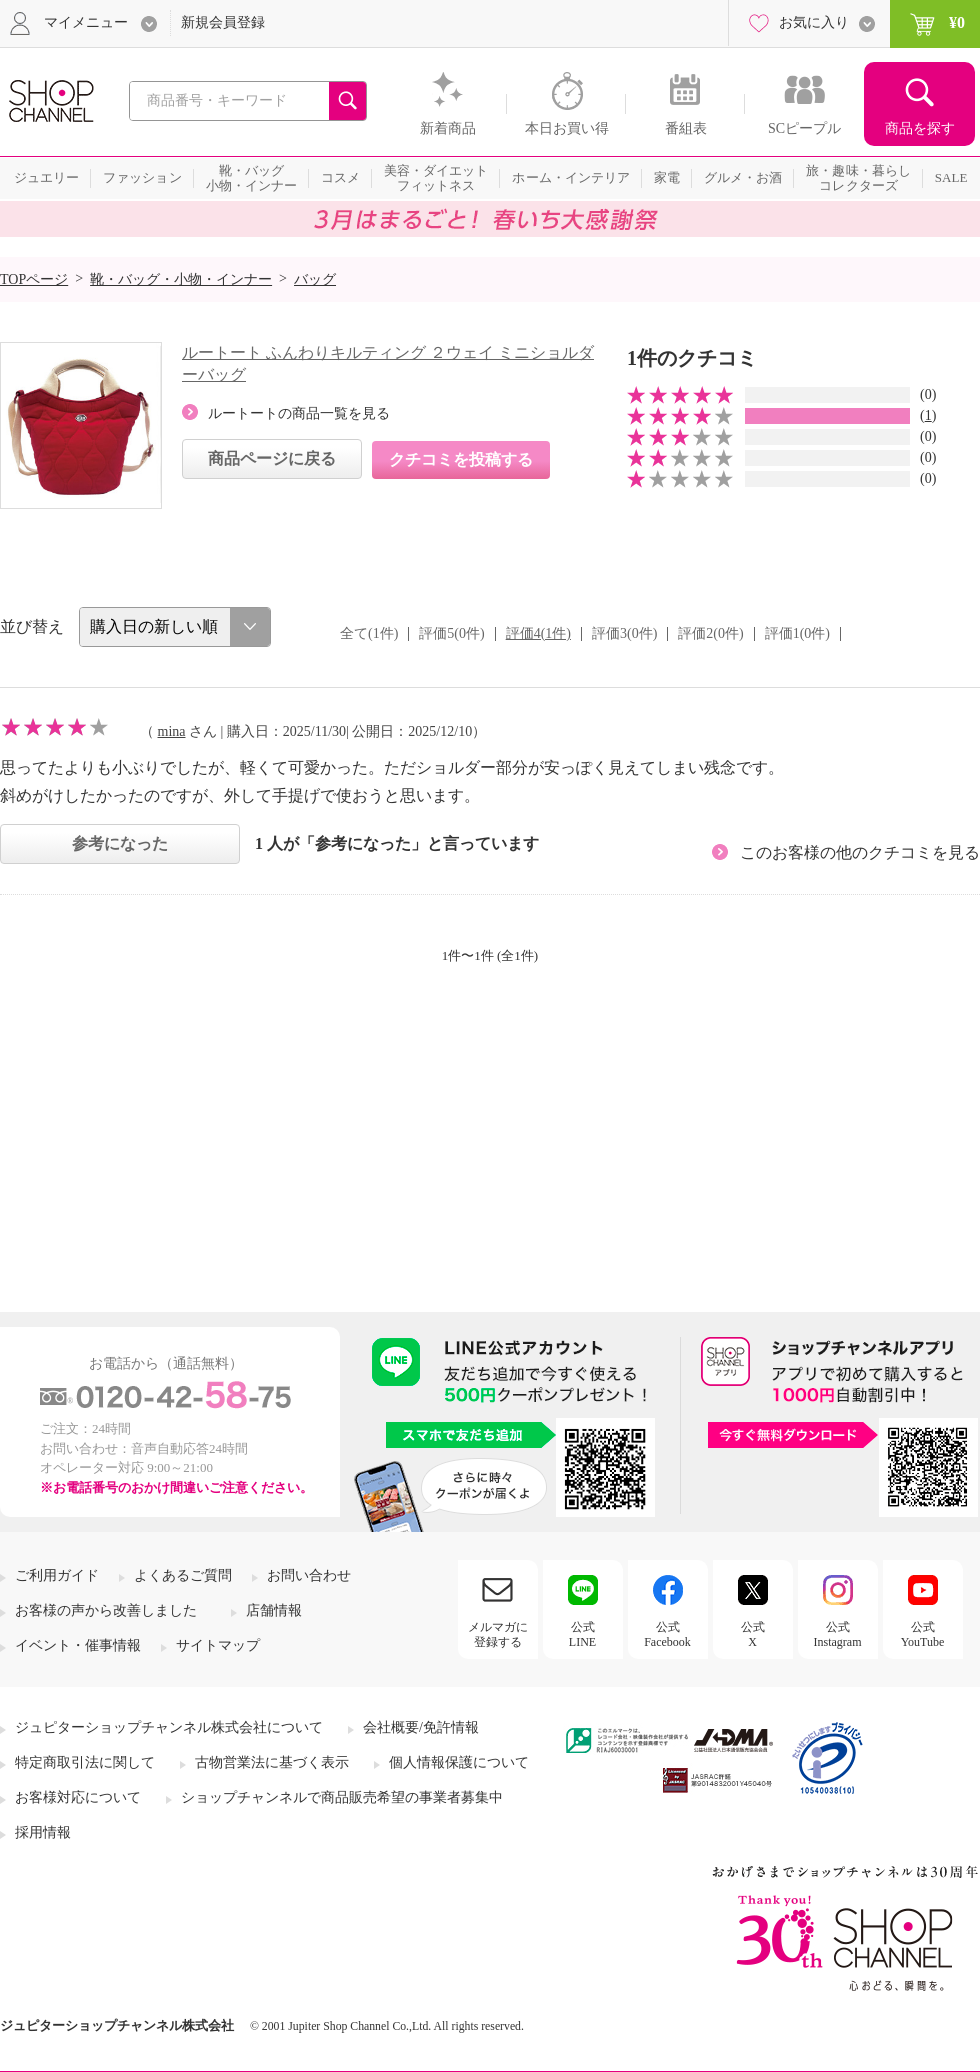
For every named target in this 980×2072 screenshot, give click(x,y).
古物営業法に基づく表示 (272, 1762)
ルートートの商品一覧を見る (299, 413)
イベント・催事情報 (78, 1645)
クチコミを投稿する (461, 459)
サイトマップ (218, 1645)
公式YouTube (923, 1634)
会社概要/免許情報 (421, 1727)
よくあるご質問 (183, 1575)
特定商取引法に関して (85, 1762)
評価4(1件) (538, 633)
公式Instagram (838, 1634)
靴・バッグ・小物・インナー (181, 279)
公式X (753, 1634)
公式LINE (582, 1634)
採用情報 (43, 1832)
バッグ (315, 279)
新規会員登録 (223, 22)
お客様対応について (78, 1797)
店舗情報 (274, 1610)
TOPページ (34, 279)
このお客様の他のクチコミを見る (860, 852)
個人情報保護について (459, 1762)
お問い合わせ (309, 1575)
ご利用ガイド (57, 1575)
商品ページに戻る (272, 458)
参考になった (120, 843)
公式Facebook (667, 1634)
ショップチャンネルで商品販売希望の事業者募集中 (342, 1797)
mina (172, 731)
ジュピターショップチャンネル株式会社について (169, 1727)
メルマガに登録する (498, 1634)
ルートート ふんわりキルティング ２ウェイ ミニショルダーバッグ (388, 363)
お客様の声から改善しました (106, 1610)
